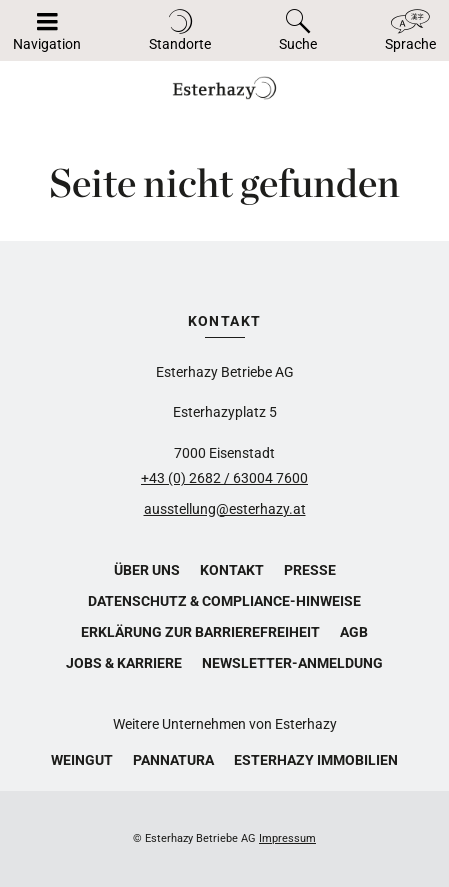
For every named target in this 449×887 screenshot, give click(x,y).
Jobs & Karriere (124, 663)
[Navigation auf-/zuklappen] (47, 30)
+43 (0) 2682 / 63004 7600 (224, 478)
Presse (310, 570)
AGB (354, 632)
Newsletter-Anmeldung (292, 663)
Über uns (147, 570)
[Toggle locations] (180, 30)
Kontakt (232, 570)
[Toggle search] (298, 30)
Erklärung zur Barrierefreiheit (200, 632)
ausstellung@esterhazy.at (225, 509)
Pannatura (173, 760)
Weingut (82, 760)
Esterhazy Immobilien (316, 760)
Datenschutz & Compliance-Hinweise (224, 601)
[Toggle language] (410, 30)
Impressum (287, 838)
